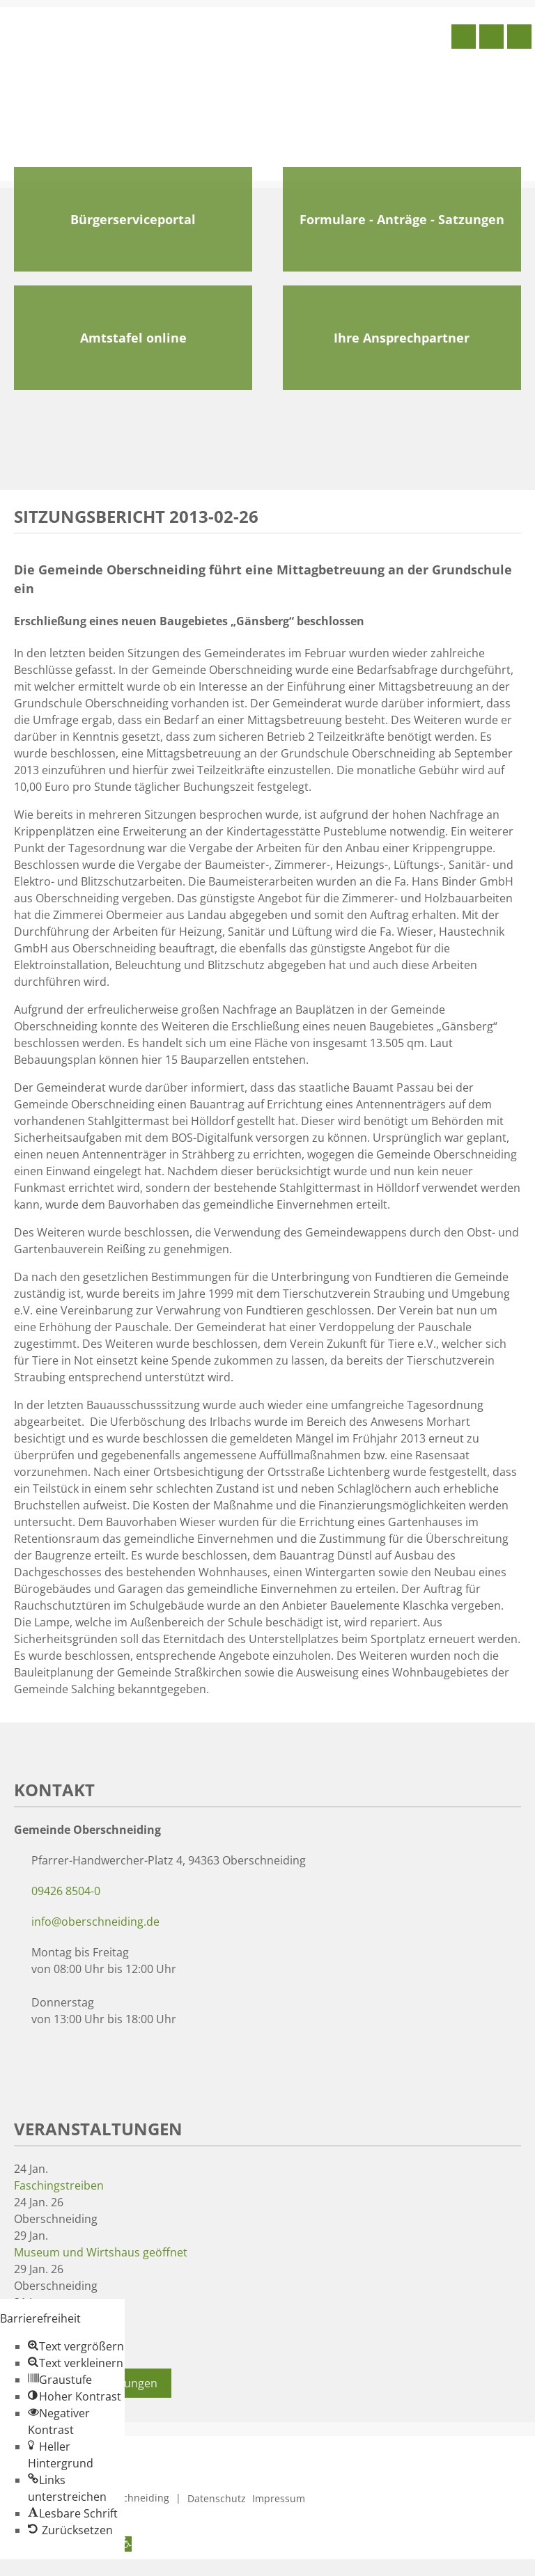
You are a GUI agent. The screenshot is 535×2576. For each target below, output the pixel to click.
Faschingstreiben (59, 2185)
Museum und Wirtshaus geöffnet (100, 2252)
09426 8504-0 (65, 1891)
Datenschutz (216, 2498)
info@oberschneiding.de (95, 1921)
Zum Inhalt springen (53, 2567)
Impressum (278, 2498)
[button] (76, 2346)
